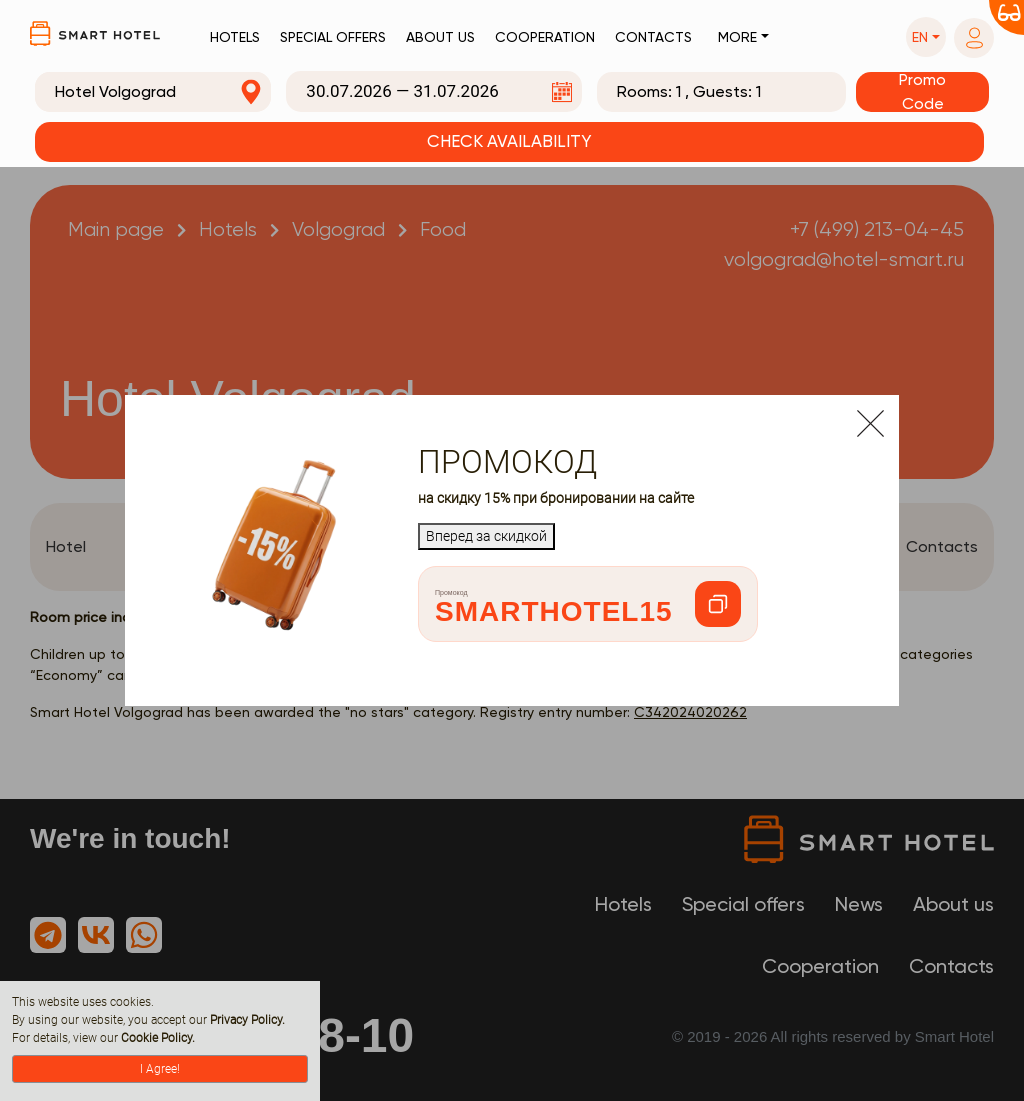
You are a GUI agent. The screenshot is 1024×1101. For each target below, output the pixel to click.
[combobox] (153, 92)
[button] (926, 37)
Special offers (333, 37)
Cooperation (545, 37)
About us (440, 37)
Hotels (235, 37)
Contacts (653, 37)
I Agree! (160, 1069)
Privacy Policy (246, 1020)
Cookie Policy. (158, 1038)
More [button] (737, 37)
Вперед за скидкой (486, 536)
